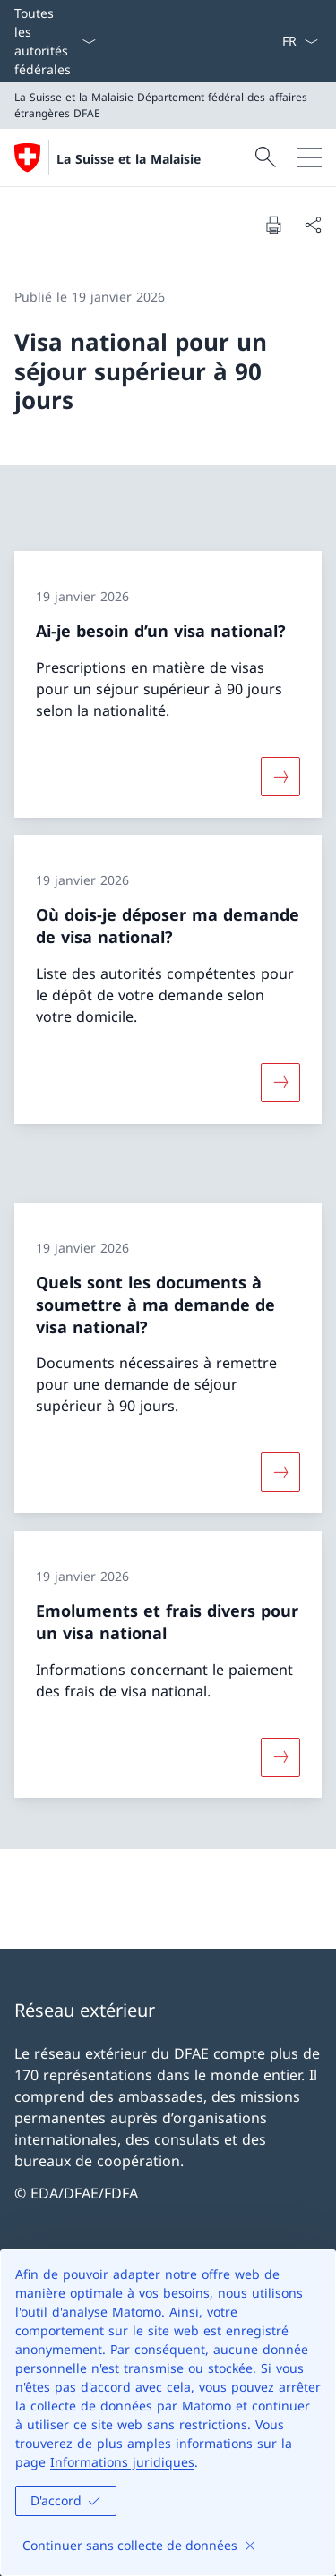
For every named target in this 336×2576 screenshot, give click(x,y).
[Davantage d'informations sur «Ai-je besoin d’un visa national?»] (280, 775)
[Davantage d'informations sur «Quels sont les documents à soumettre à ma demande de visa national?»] (280, 1472)
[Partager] (312, 224)
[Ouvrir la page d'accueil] (107, 157)
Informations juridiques (122, 2461)
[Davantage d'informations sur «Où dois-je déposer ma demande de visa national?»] (280, 1082)
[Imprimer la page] (273, 224)
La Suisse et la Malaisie (128, 158)
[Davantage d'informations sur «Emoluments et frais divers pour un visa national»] (280, 1757)
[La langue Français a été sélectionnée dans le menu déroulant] (300, 41)
